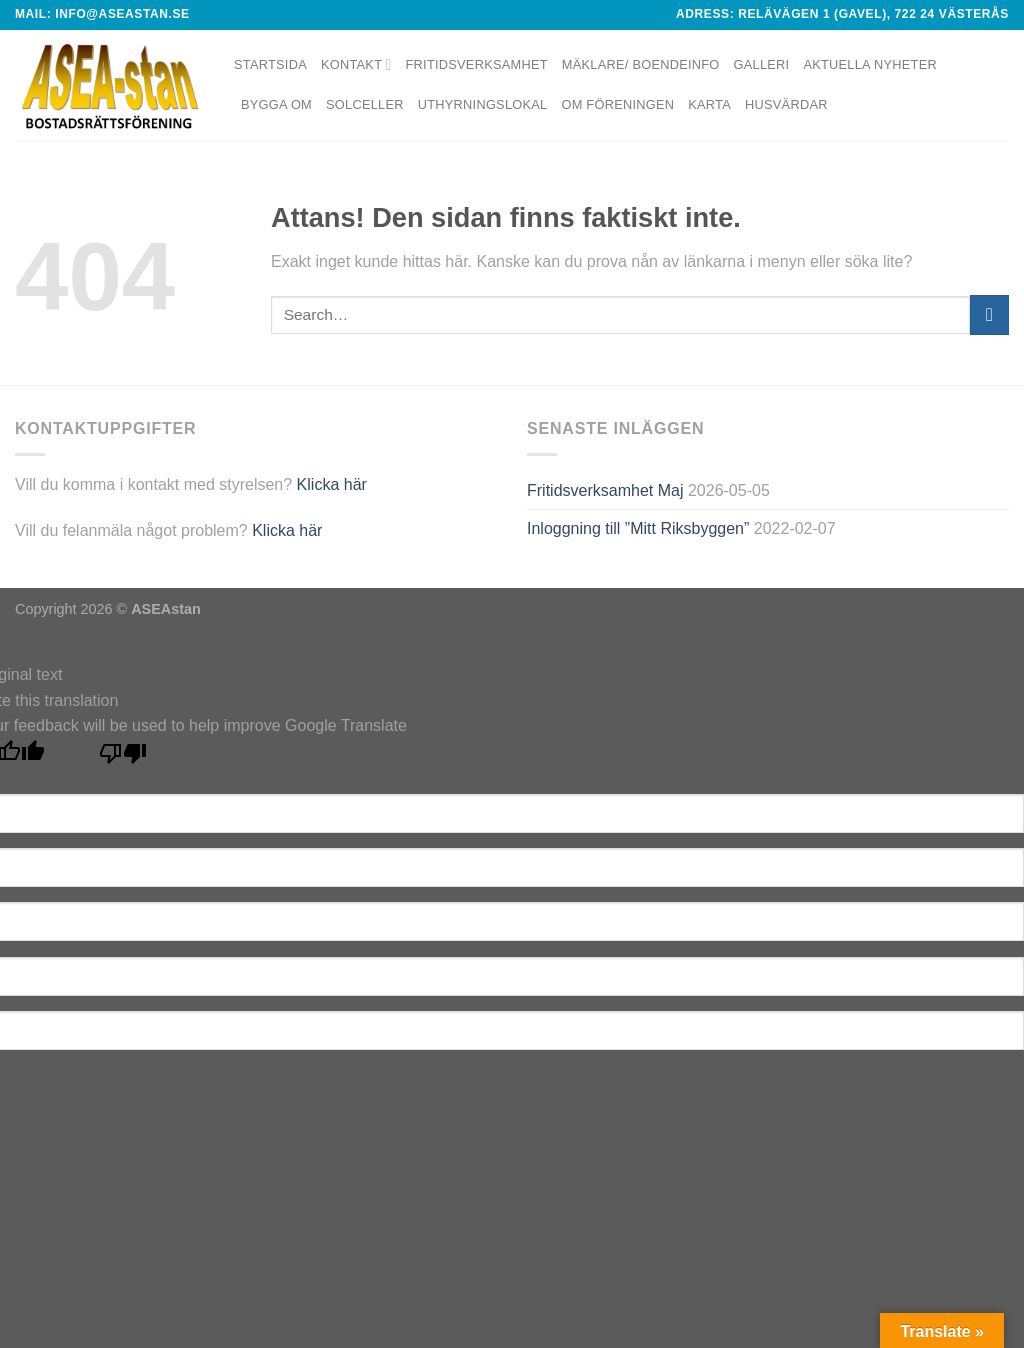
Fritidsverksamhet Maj (605, 490)
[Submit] (989, 314)
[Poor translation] (123, 758)
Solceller (365, 104)
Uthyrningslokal (483, 104)
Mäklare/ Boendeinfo (641, 64)
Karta (709, 104)
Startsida (270, 64)
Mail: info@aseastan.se (102, 14)
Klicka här (332, 484)
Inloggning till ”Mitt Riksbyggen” (638, 528)
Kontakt (356, 64)
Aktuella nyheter (870, 64)
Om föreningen (617, 104)
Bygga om (276, 104)
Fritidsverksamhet (477, 64)
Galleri (762, 64)
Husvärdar (786, 104)
